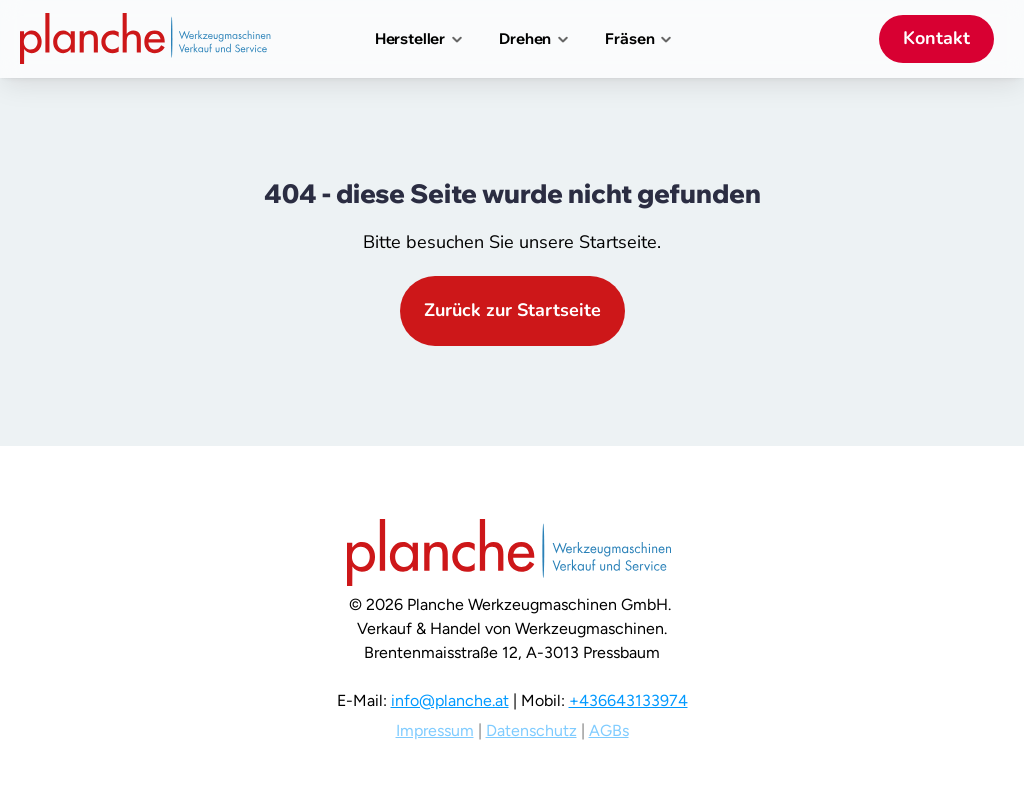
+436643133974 (628, 700)
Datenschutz (531, 730)
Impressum (435, 730)
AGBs (609, 730)
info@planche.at (450, 700)
